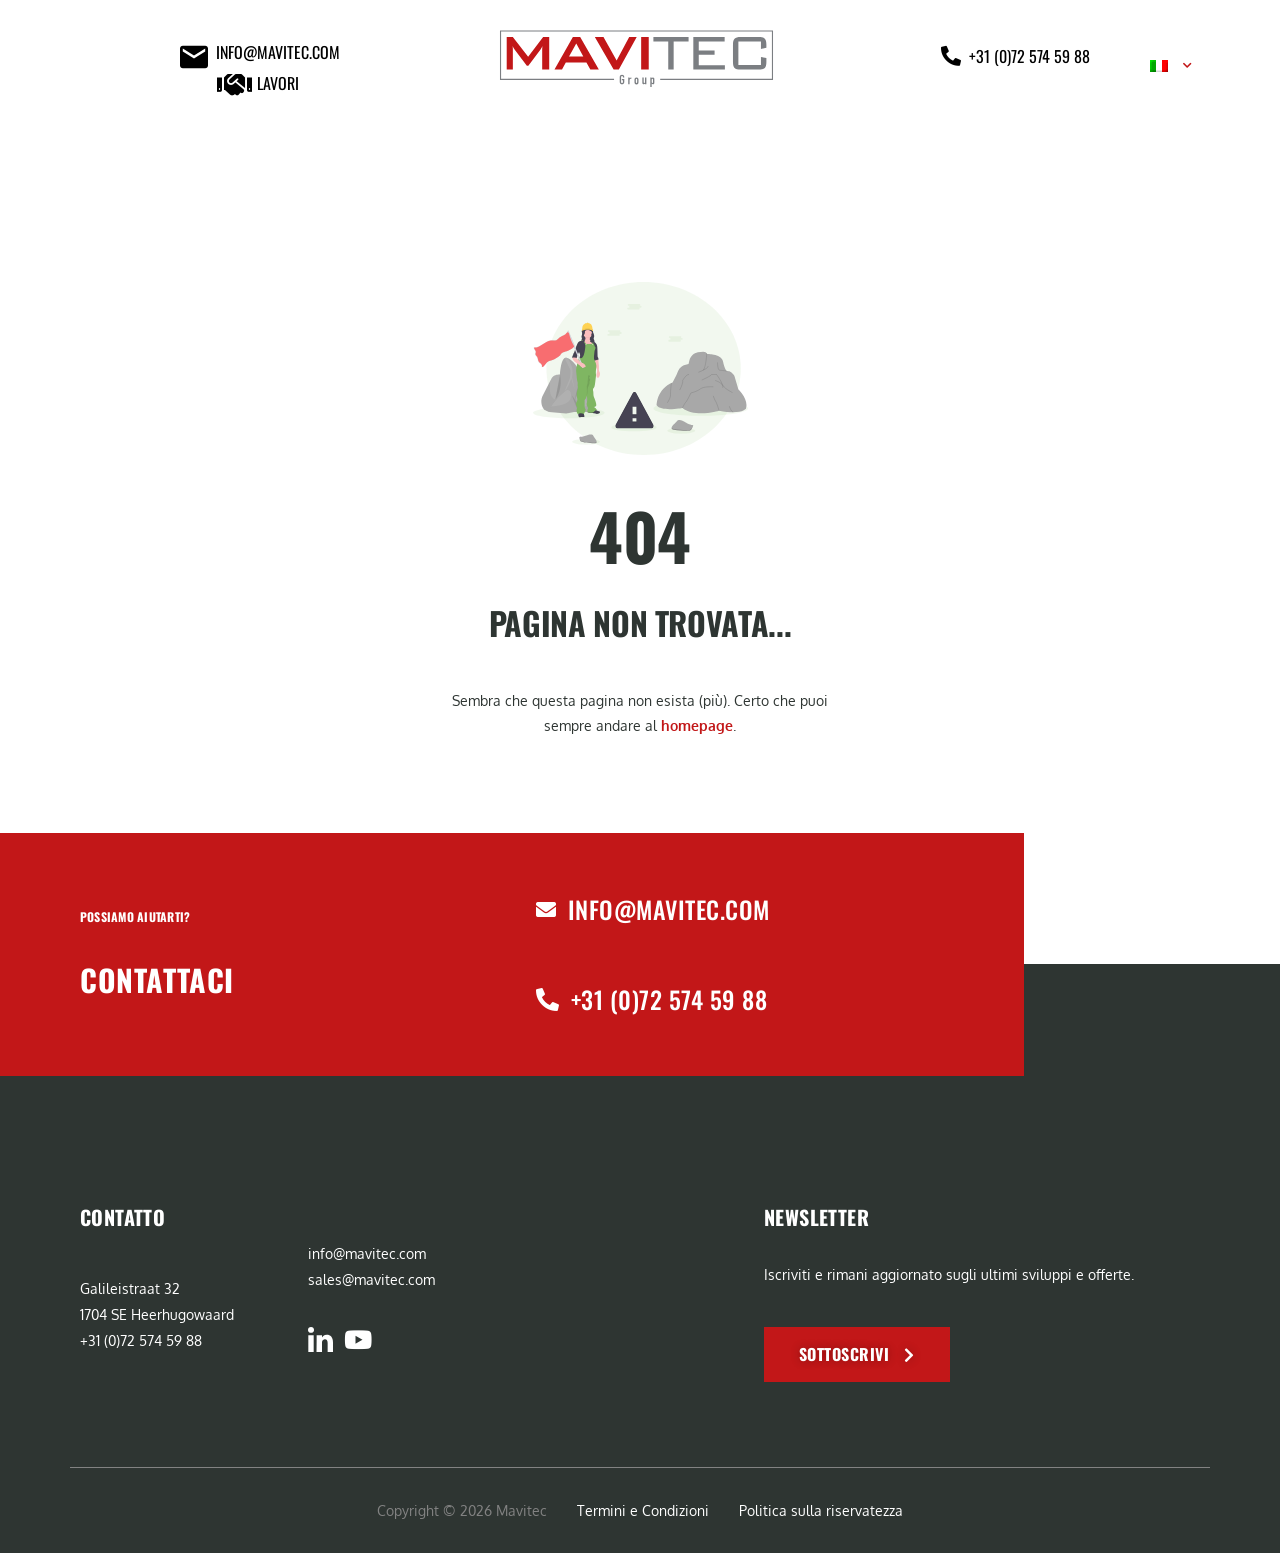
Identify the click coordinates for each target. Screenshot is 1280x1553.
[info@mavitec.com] (546, 910)
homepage (697, 725)
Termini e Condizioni (643, 1510)
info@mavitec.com (669, 909)
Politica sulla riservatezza (821, 1510)
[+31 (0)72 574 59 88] (547, 999)
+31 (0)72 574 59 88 (669, 999)
